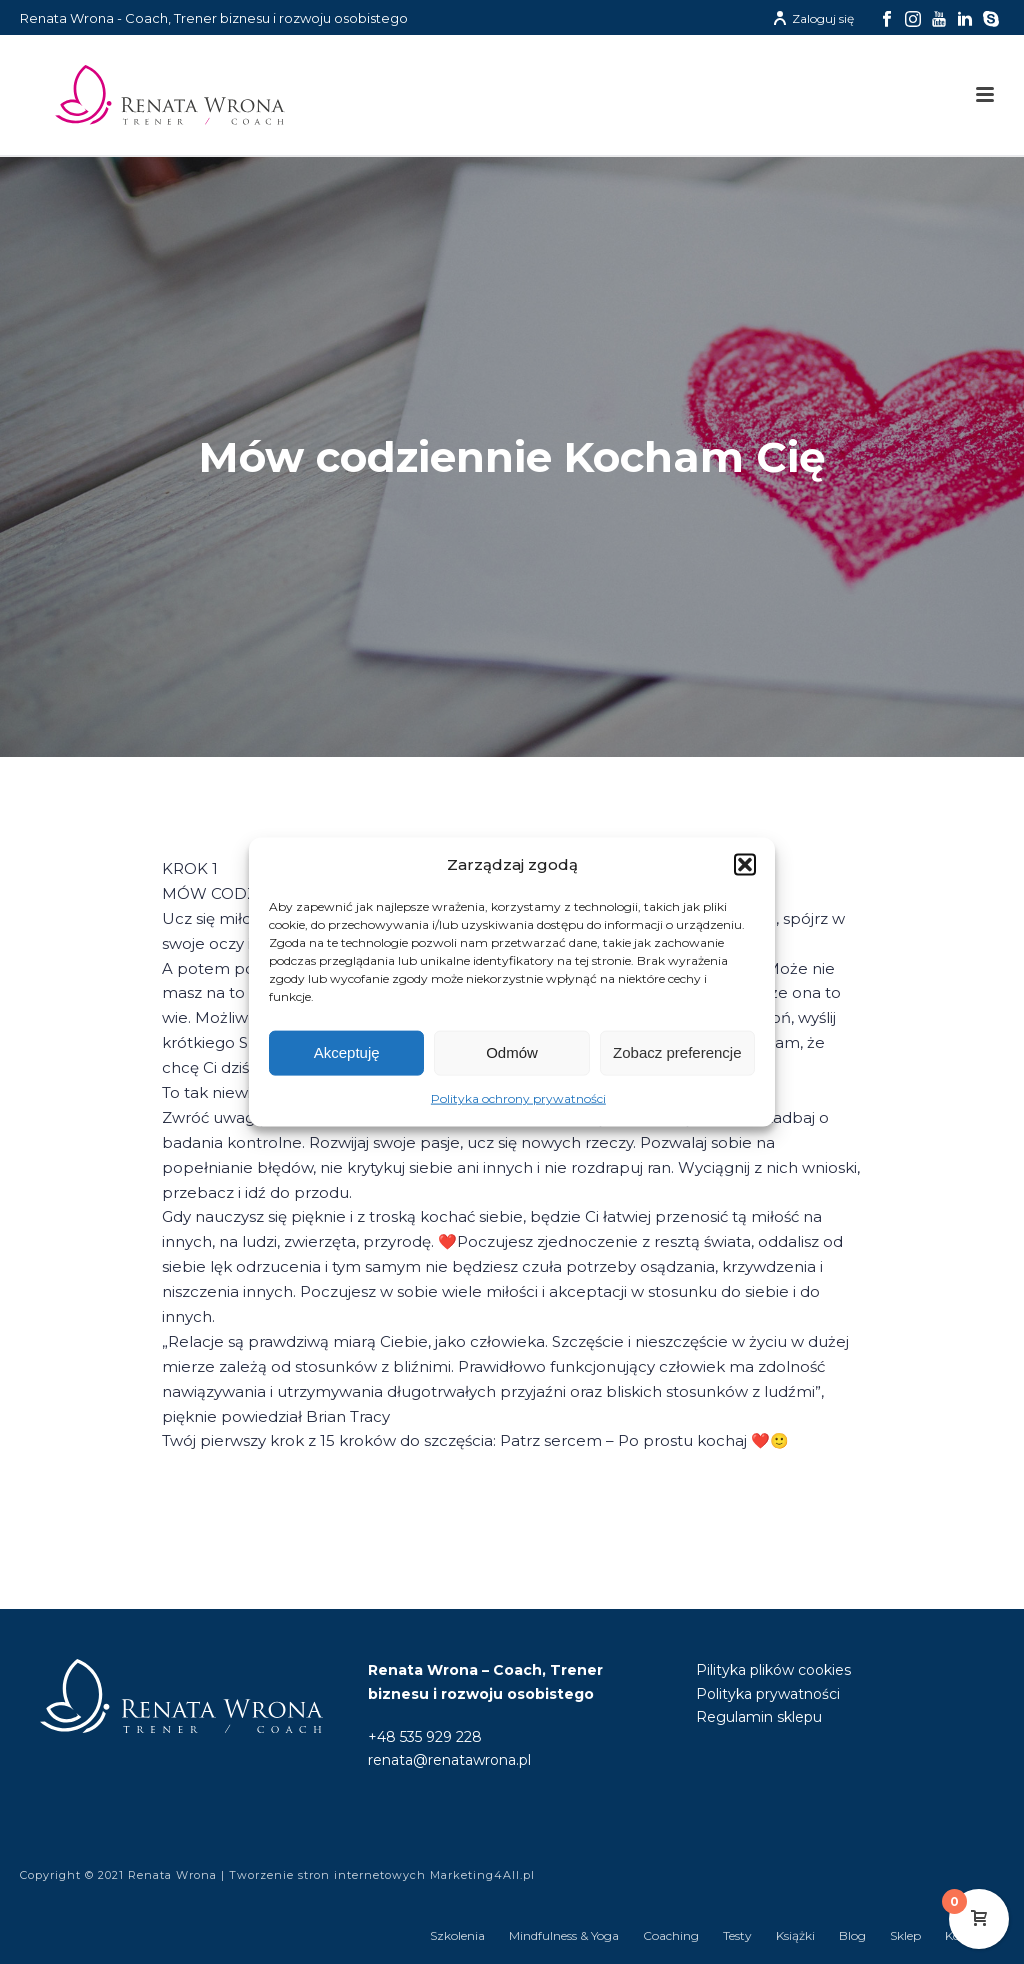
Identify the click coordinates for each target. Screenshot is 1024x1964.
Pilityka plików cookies (773, 1670)
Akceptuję (347, 1052)
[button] (745, 865)
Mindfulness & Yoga (564, 1935)
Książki (795, 1935)
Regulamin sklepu (759, 1717)
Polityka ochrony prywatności (518, 1098)
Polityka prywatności (768, 1694)
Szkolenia (457, 1935)
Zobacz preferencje (677, 1052)
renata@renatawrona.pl (449, 1760)
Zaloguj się (813, 18)
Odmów (512, 1052)
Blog (852, 1935)
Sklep (905, 1935)
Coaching (671, 1935)
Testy (737, 1935)
